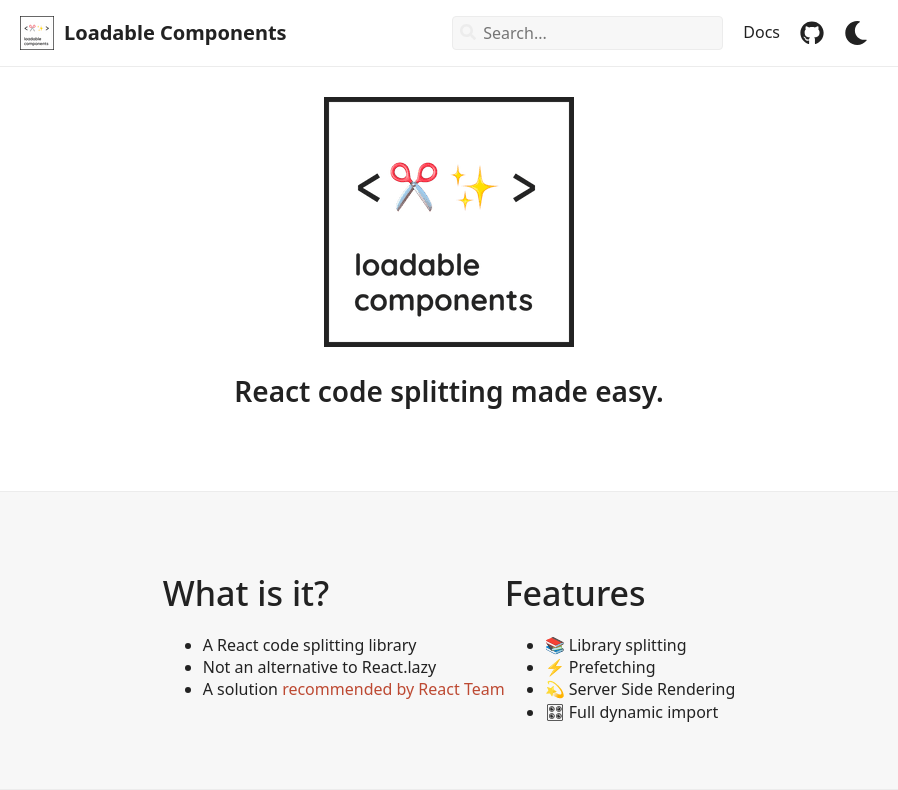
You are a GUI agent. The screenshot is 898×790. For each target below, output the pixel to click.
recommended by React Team (393, 689)
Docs (761, 32)
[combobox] (587, 33)
